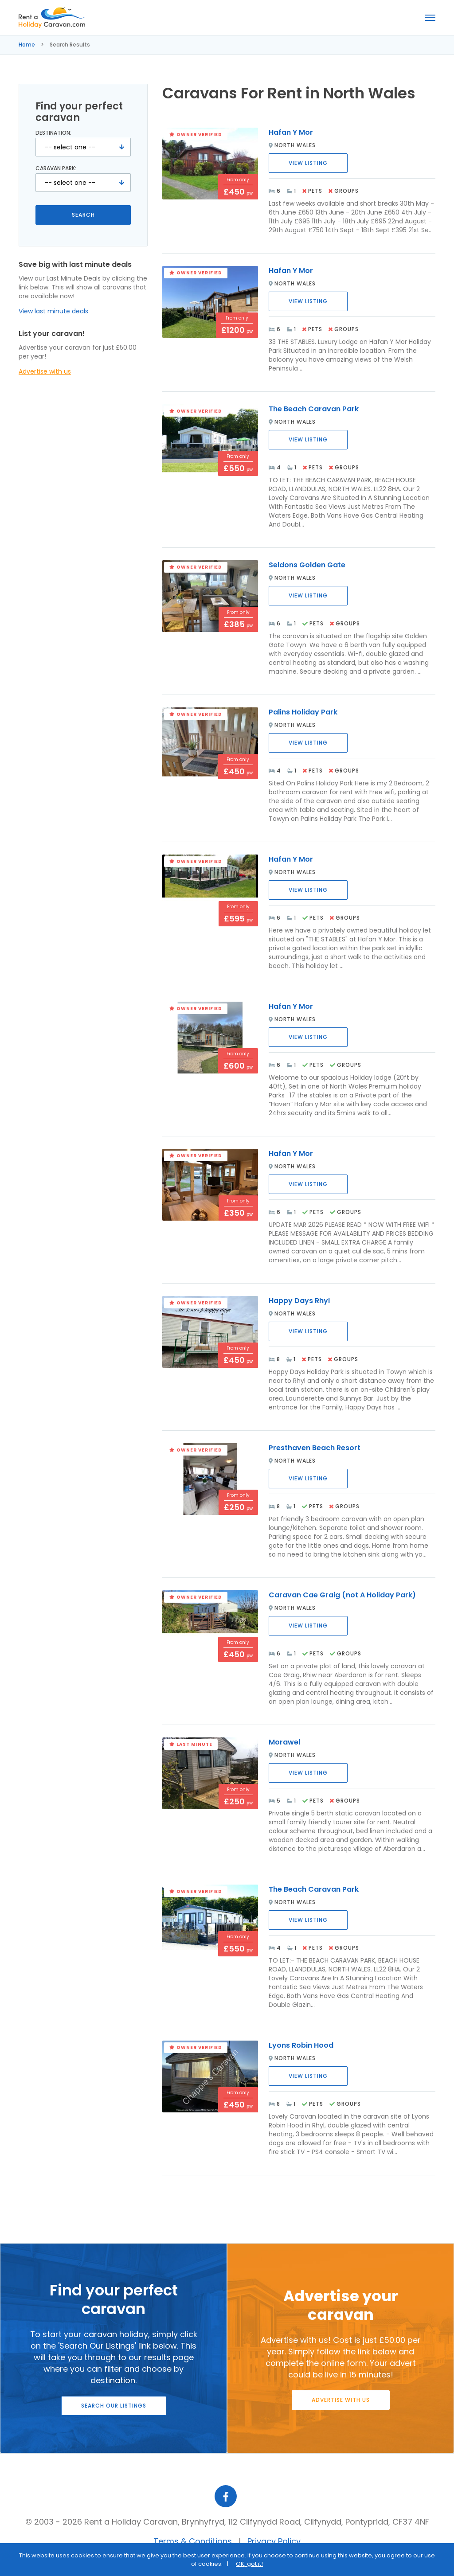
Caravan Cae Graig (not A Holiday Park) (342, 1595)
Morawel (284, 1742)
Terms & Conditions (192, 2541)
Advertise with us (45, 371)
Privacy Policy (274, 2541)
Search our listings (113, 2405)
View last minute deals (53, 311)
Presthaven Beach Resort (314, 1448)
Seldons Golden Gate (307, 565)
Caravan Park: (55, 168)
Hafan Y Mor (291, 132)
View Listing (308, 163)
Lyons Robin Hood (301, 2045)
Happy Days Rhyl (299, 1301)
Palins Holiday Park (303, 712)
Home (27, 44)
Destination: (53, 133)
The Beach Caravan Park (314, 409)
